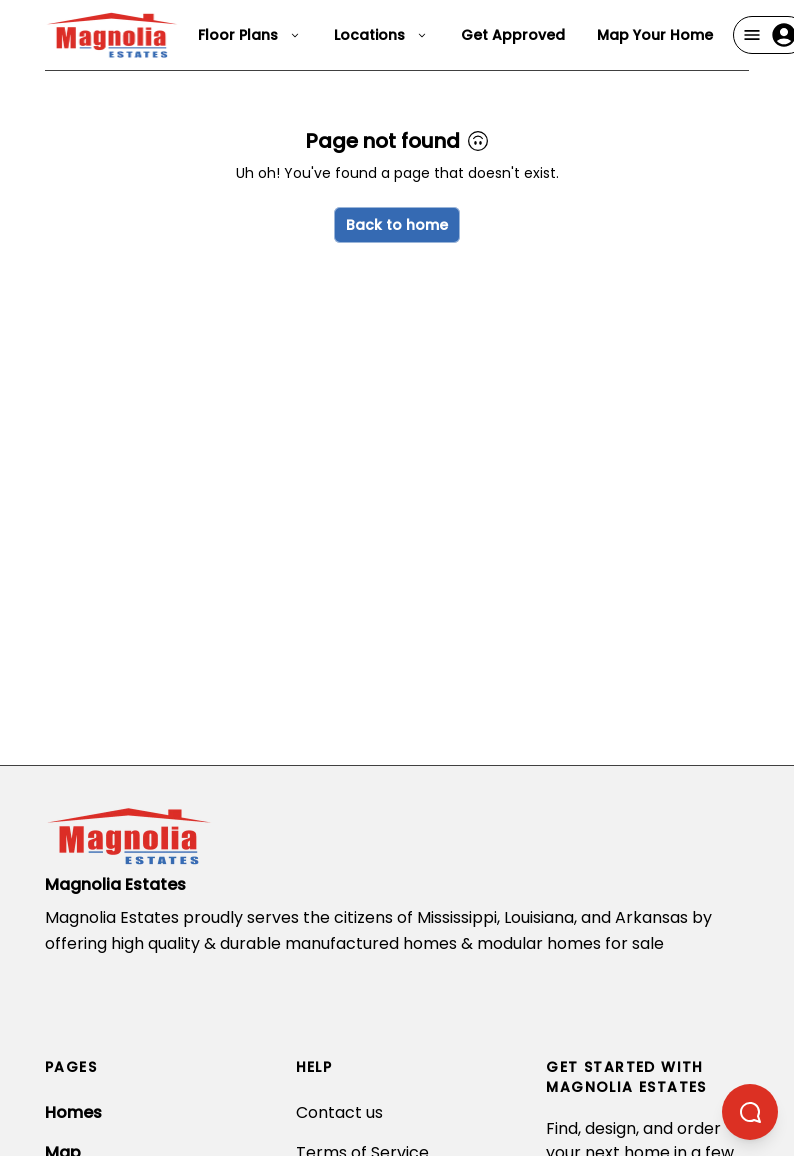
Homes (73, 1112)
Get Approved (513, 35)
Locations (381, 35)
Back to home (397, 225)
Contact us (339, 1112)
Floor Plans (250, 35)
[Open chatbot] (750, 1112)
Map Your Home (655, 35)
